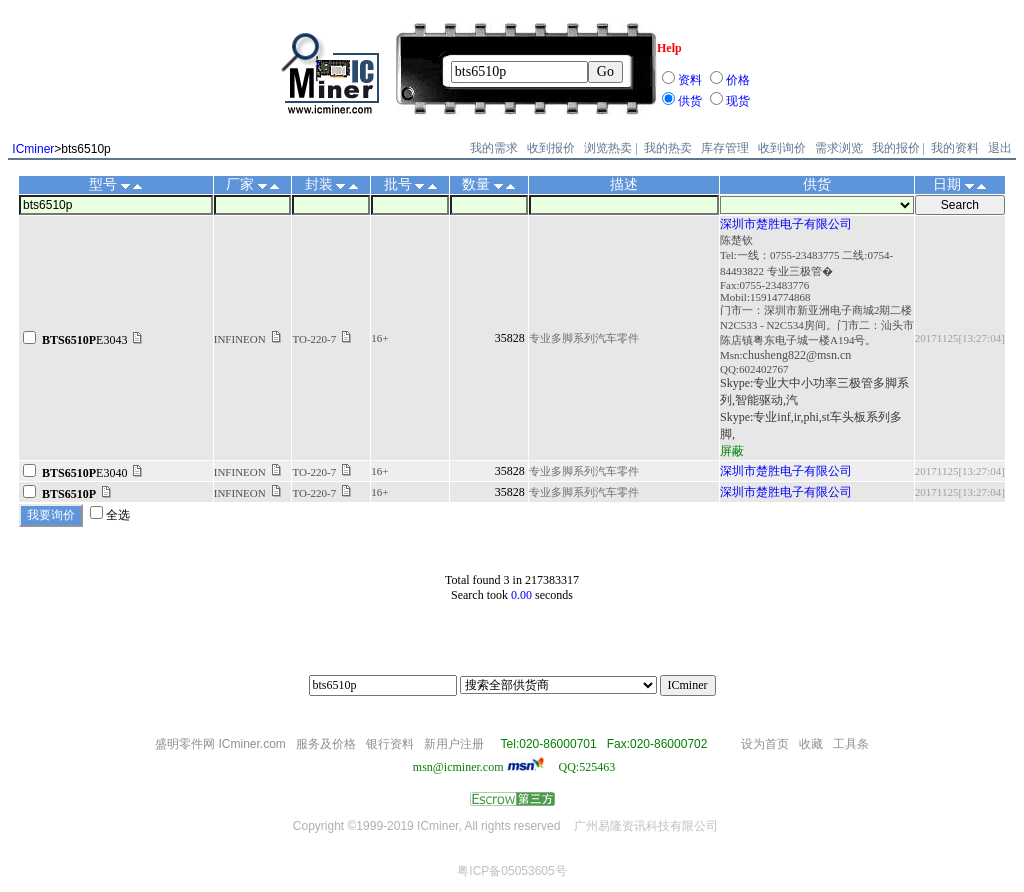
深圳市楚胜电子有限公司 (786, 224)
